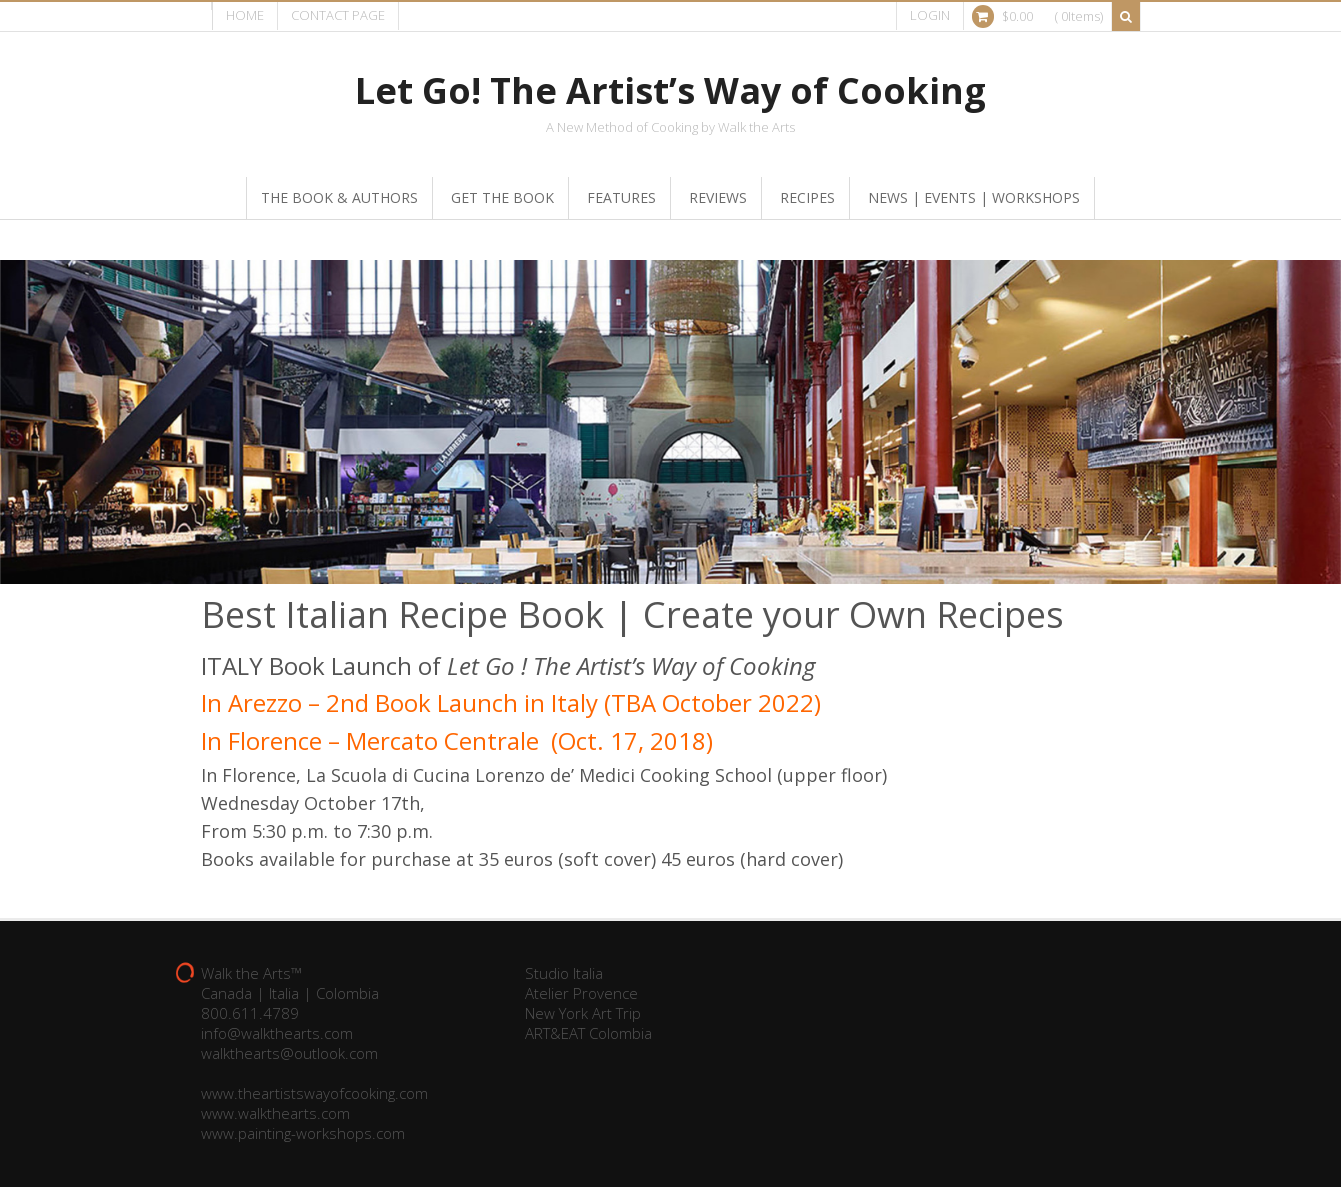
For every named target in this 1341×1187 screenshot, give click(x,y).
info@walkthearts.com (277, 1033)
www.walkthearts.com (275, 1113)
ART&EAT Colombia (588, 1033)
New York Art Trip (583, 1013)
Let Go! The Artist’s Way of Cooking (670, 90)
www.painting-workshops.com (303, 1133)
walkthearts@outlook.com (289, 1053)
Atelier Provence (581, 993)
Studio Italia (564, 973)
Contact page (338, 15)
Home (245, 15)
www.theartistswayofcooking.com (314, 1093)
